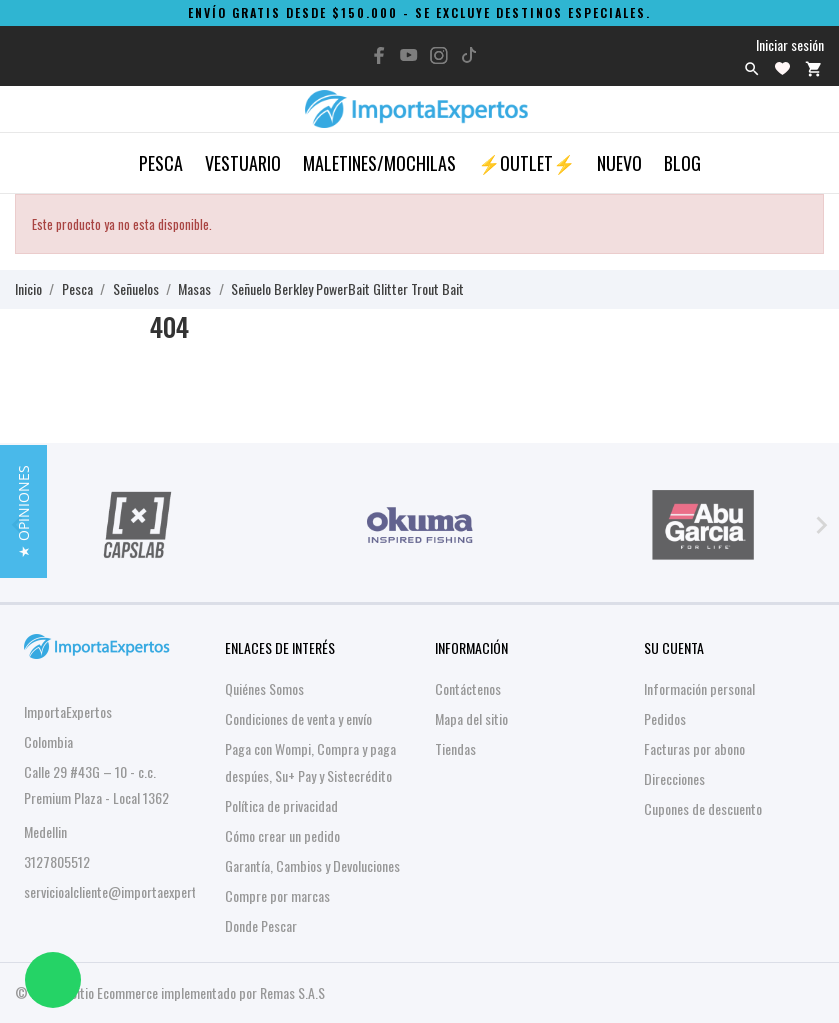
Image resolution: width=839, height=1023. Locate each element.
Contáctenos (468, 688)
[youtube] (409, 55)
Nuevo (619, 163)
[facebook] (379, 55)
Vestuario (243, 163)
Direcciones (674, 778)
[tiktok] (469, 55)
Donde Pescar (261, 925)
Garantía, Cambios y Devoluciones (312, 865)
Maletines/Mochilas (379, 163)
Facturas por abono (694, 748)
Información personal (699, 688)
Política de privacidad (281, 805)
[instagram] (439, 55)
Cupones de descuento (703, 808)
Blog (682, 163)
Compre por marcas (277, 895)
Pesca (161, 163)
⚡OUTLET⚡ (526, 163)
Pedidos (665, 718)
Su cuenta (674, 647)
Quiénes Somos (264, 688)
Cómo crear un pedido (282, 835)
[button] (23, 511)
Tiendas (455, 748)
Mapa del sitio (471, 718)
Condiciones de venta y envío (298, 718)
